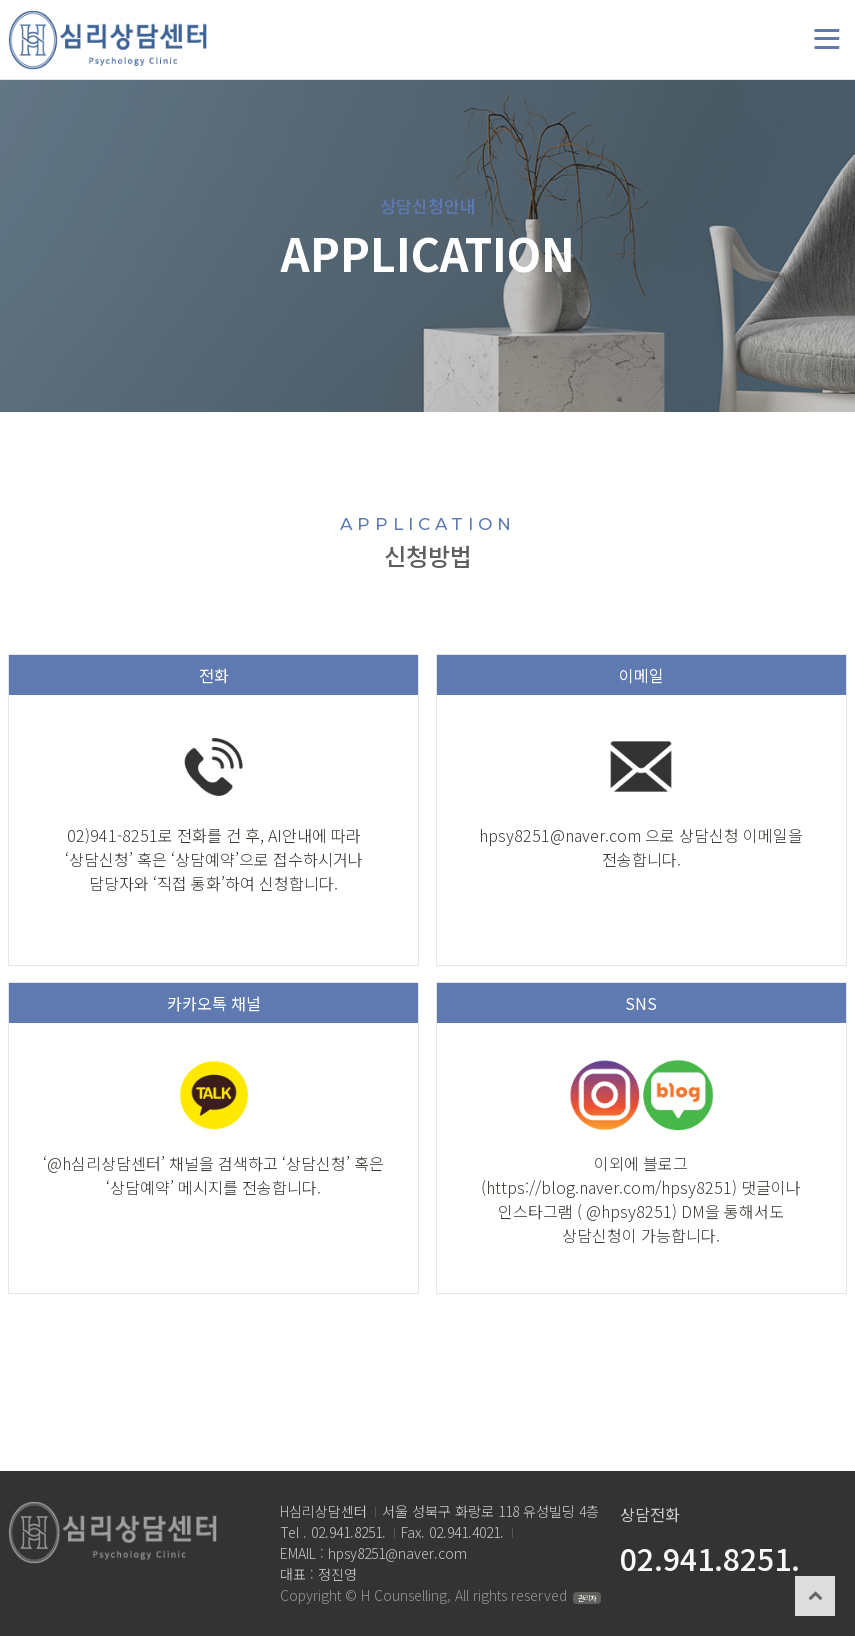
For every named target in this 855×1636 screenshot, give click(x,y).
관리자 (587, 1598)
